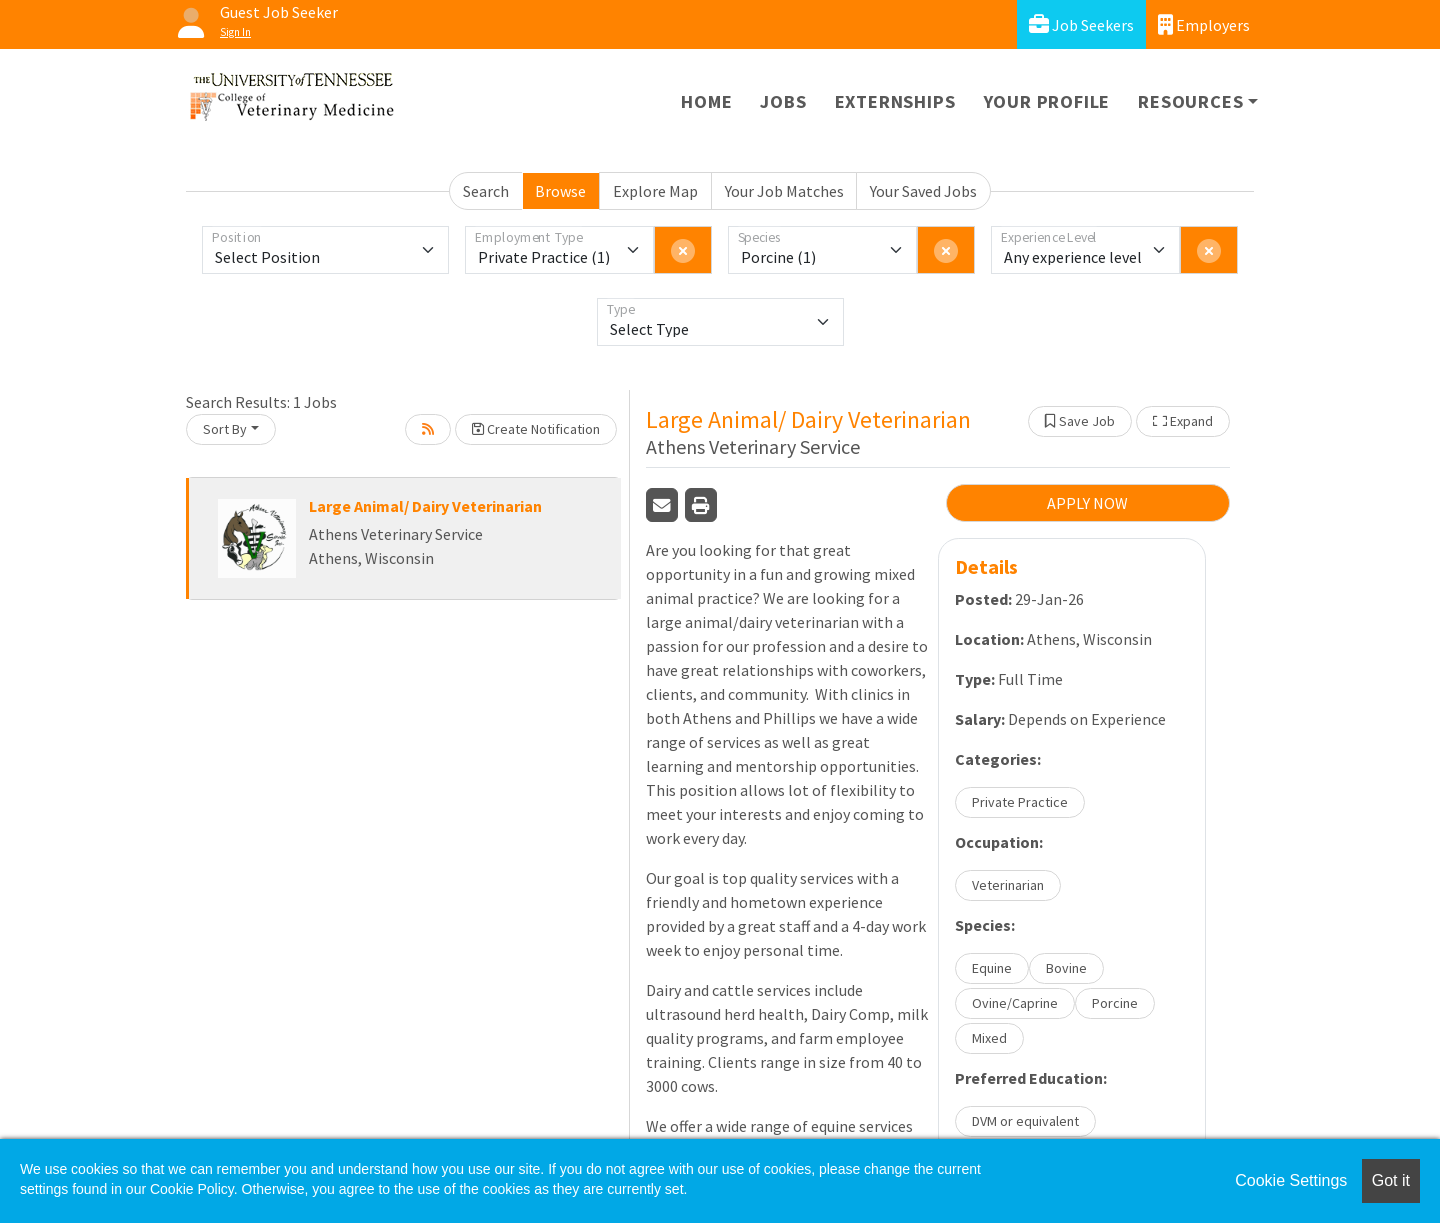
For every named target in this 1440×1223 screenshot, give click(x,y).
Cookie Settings (1291, 1180)
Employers (1204, 24)
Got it (1391, 1180)
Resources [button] (1190, 101)
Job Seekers (1081, 24)
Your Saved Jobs (923, 191)
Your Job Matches (784, 191)
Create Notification (536, 429)
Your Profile (1047, 101)
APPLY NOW (1087, 503)
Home (706, 101)
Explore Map (655, 191)
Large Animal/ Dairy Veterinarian (425, 506)
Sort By (225, 429)
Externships (895, 101)
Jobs (783, 101)
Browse (560, 191)
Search (486, 191)
